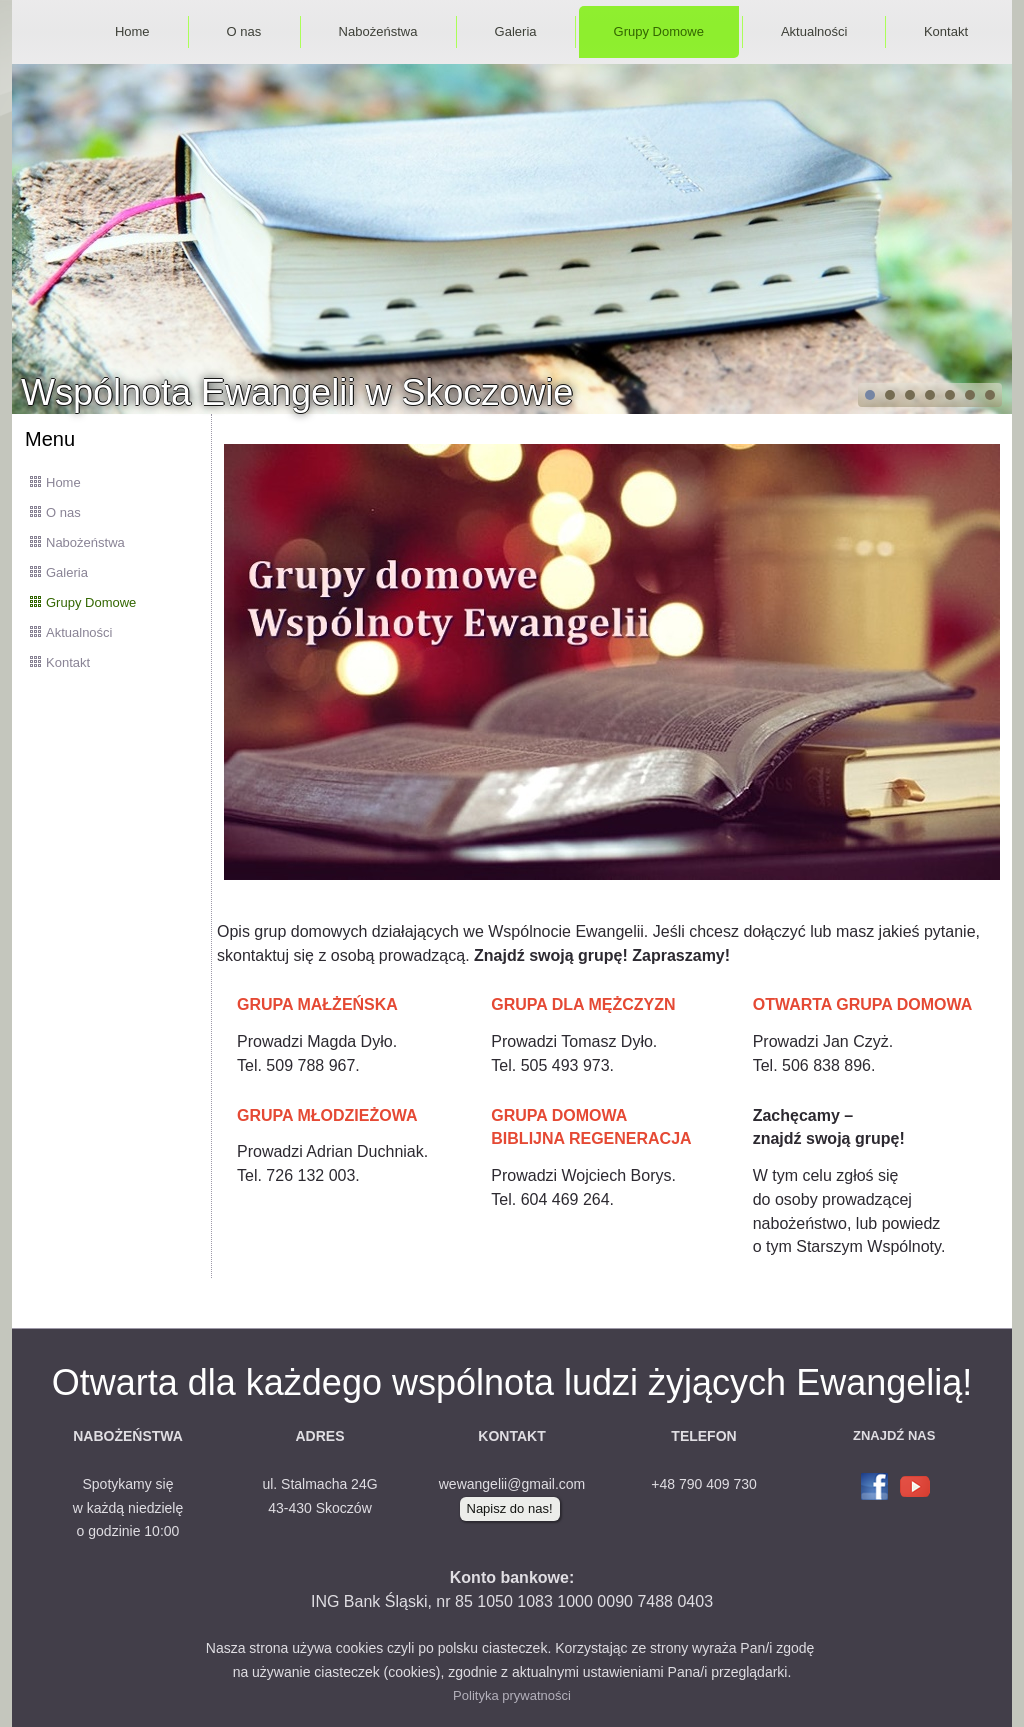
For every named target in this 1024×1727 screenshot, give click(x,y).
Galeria (516, 31)
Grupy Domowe (659, 31)
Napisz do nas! (510, 1508)
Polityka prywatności (512, 1695)
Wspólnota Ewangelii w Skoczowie (297, 392)
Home (132, 31)
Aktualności (814, 31)
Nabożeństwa (378, 31)
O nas (244, 31)
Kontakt (946, 31)
